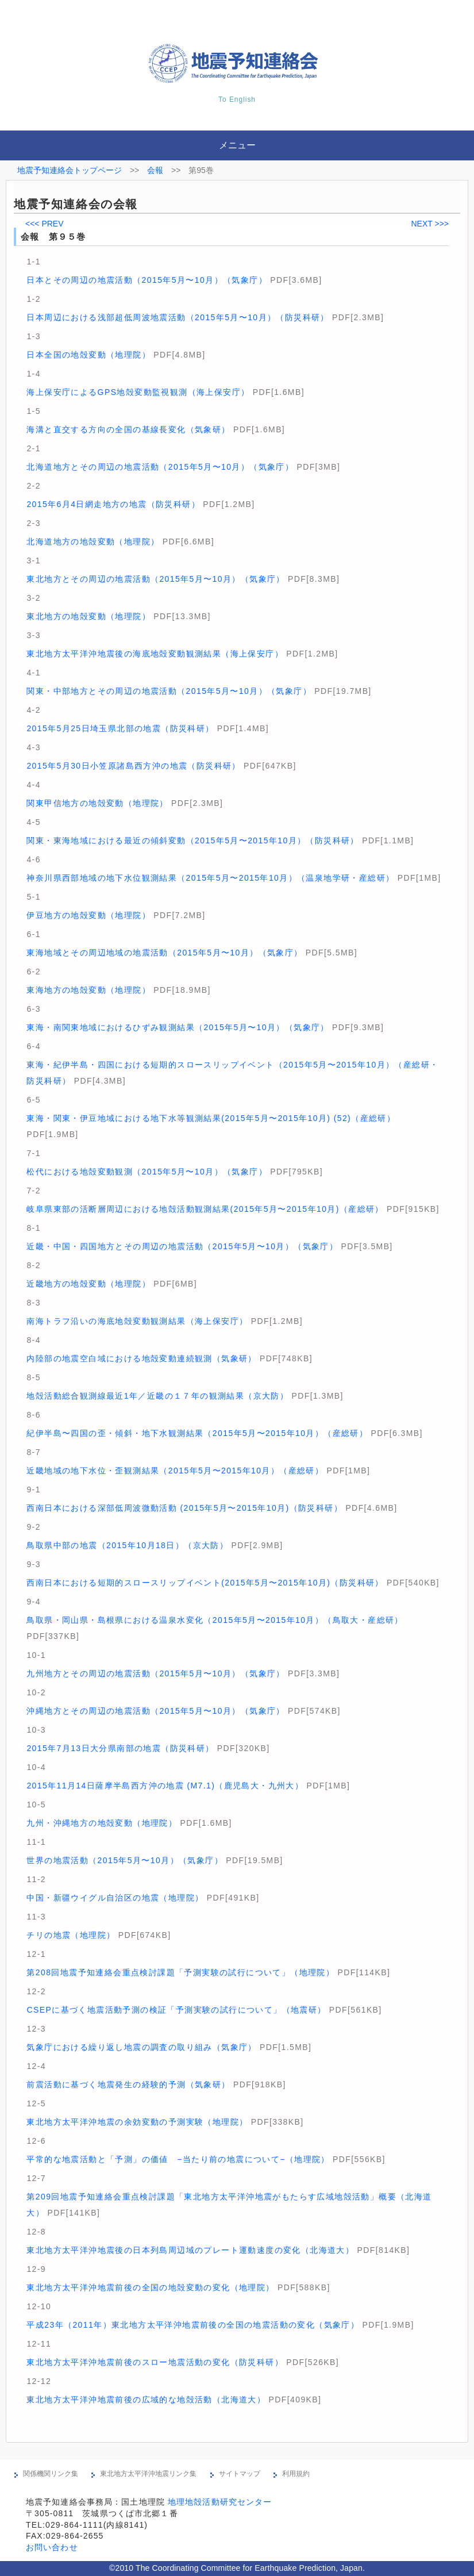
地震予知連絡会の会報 (76, 204)
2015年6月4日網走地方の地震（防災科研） (113, 504)
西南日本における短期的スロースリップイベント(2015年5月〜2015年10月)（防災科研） (204, 1582)
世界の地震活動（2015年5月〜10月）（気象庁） (124, 1860)
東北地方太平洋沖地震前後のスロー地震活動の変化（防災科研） (154, 2362)
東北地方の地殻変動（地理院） (88, 616)
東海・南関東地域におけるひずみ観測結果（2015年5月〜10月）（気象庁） (177, 1027)
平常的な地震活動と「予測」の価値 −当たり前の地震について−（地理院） (177, 2159)
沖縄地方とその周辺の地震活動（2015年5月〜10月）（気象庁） (155, 1710)
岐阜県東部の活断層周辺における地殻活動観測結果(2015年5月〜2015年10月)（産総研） (204, 1209)
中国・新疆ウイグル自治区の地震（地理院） (114, 1897)
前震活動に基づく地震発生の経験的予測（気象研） (128, 2084)
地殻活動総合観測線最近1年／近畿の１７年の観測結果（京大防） (157, 1395)
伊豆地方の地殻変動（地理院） (88, 915)
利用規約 (296, 2474)
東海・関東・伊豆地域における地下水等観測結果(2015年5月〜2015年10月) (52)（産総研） (210, 1118)
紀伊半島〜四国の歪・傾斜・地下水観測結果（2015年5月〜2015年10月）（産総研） (197, 1433)
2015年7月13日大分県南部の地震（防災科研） (120, 1748)
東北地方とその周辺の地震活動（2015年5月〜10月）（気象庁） (155, 578)
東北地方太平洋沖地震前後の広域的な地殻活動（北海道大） (145, 2399)
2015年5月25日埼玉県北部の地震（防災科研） (120, 728)
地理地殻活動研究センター (220, 2501)
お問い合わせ (52, 2547)
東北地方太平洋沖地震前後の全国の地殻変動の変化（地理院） (150, 2287)
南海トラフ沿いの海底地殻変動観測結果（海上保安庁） (137, 1321)
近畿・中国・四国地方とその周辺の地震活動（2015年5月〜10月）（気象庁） (182, 1246)
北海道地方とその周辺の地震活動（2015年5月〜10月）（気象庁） (160, 466)
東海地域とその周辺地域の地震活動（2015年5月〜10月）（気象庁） (164, 952)
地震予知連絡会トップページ (69, 170)
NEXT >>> (430, 223)
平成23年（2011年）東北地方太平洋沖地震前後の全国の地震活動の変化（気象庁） (192, 2324)
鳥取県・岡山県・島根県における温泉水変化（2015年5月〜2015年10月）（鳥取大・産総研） (214, 1620)
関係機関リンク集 (50, 2474)
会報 (155, 170)
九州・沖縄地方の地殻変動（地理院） (101, 1823)
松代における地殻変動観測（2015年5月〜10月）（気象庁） (146, 1171)
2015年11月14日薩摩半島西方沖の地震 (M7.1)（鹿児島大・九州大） (164, 1785)
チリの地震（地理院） (70, 1935)
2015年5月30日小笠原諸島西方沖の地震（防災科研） (133, 765)
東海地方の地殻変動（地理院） (88, 990)
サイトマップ (239, 2474)
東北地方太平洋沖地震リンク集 (148, 2474)
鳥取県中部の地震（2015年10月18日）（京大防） (127, 1545)
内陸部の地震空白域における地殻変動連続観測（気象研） (141, 1358)
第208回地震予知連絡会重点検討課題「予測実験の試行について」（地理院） (180, 1972)
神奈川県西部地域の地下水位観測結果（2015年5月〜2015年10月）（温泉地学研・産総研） (210, 877)
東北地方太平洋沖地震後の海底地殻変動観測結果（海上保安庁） (154, 653)
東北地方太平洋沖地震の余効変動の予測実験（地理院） (137, 2121)
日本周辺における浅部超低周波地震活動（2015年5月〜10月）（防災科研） (177, 317)
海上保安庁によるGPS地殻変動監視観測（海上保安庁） (137, 392)
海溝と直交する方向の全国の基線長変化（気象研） (128, 429)
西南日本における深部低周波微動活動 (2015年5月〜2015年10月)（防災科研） (184, 1507)
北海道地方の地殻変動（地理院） (92, 541)
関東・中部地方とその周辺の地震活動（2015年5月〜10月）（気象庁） (168, 691)
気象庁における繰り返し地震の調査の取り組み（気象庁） (141, 2047)
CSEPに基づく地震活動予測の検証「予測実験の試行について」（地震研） (176, 2009)
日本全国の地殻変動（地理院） (88, 354)
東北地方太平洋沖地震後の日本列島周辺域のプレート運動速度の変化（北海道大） (190, 2250)
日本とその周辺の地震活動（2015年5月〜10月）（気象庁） (146, 280)
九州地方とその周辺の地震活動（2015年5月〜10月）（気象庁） (155, 1673)
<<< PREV (44, 223)
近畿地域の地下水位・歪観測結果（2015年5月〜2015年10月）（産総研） (174, 1470)
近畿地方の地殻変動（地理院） (88, 1283)
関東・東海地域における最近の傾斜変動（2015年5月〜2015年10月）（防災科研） (192, 840)
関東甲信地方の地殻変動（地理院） (97, 803)
